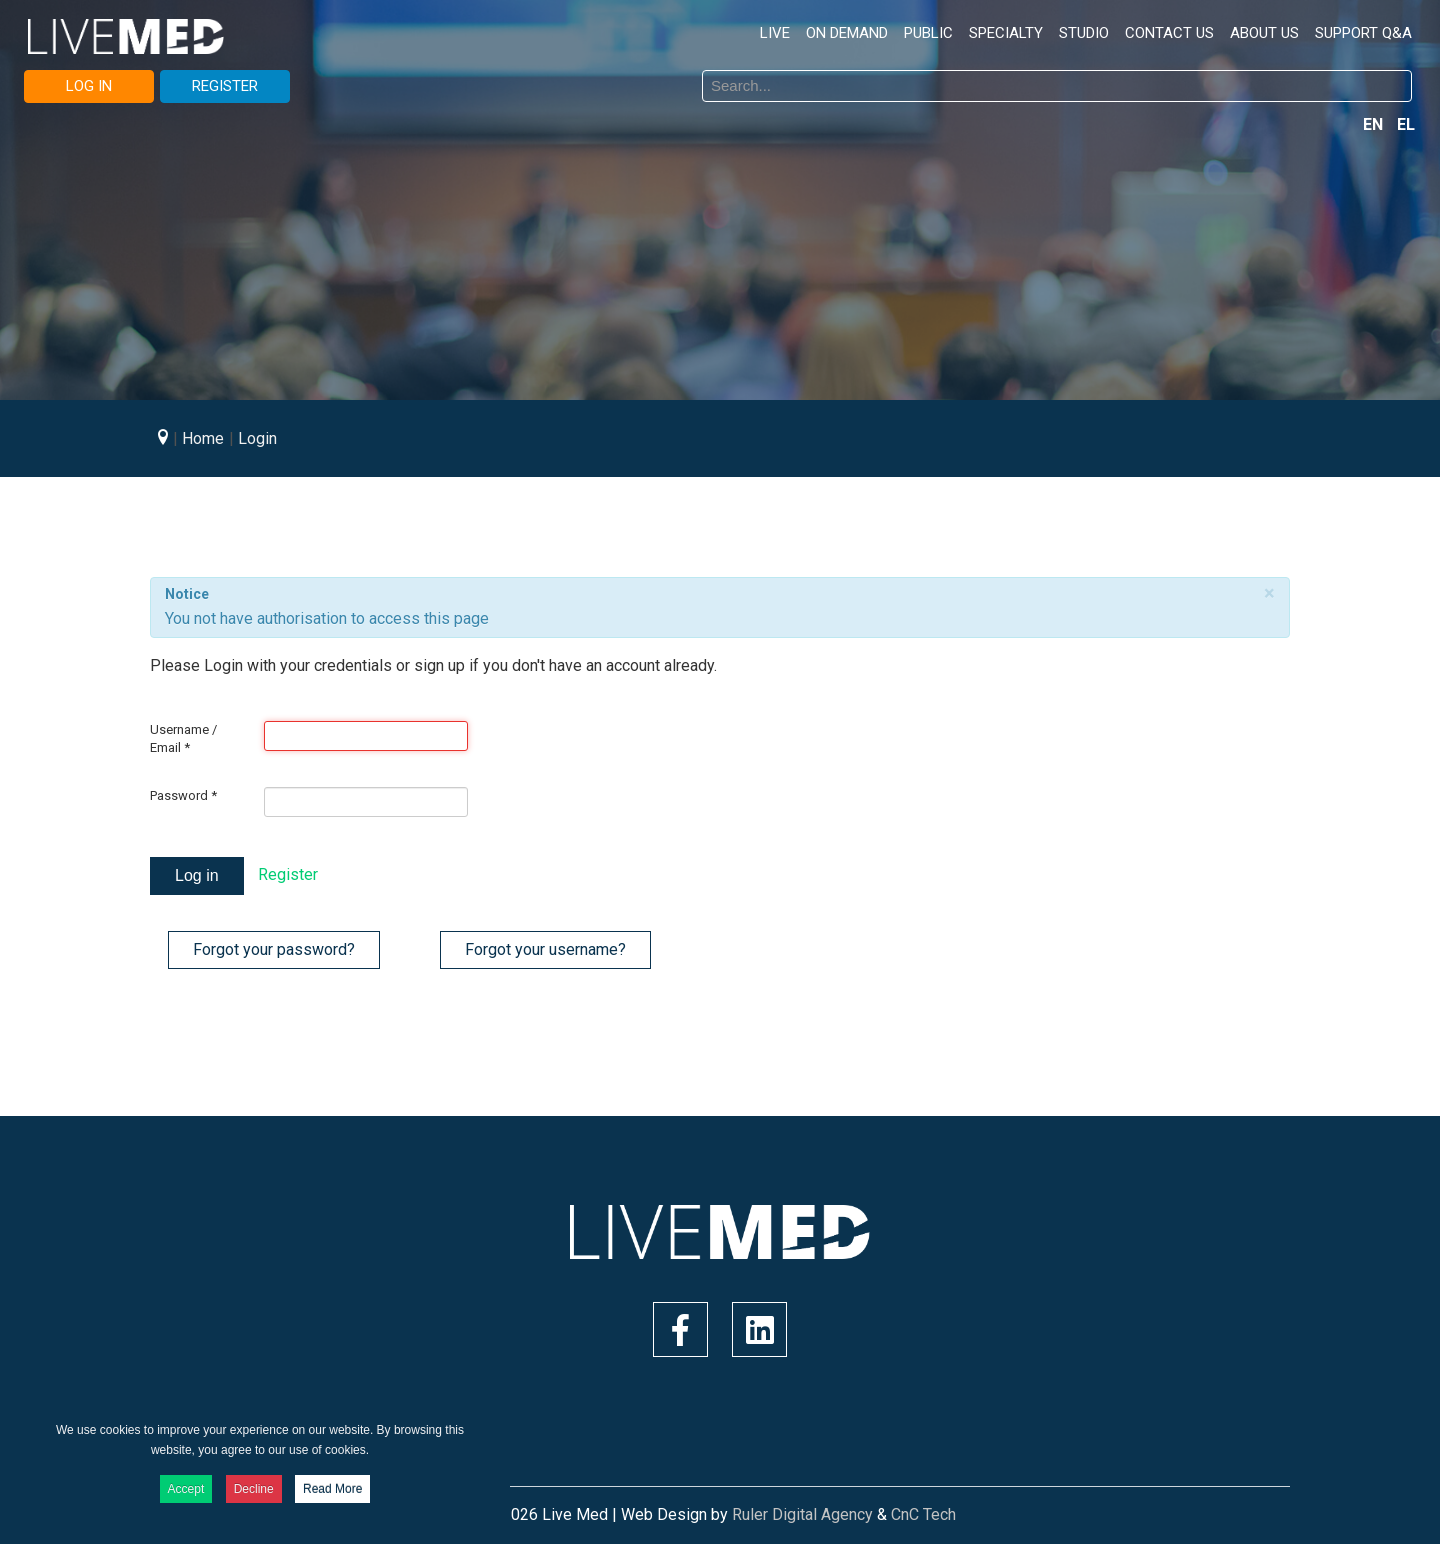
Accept (186, 1489)
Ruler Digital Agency (802, 1514)
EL (1406, 124)
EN (1375, 124)
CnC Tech (923, 1514)
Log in (197, 875)
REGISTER (225, 86)
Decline (254, 1489)
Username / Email (183, 738)
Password (183, 795)
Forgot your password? (274, 949)
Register (288, 874)
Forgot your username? (545, 949)
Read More (332, 1489)
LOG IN (89, 86)
